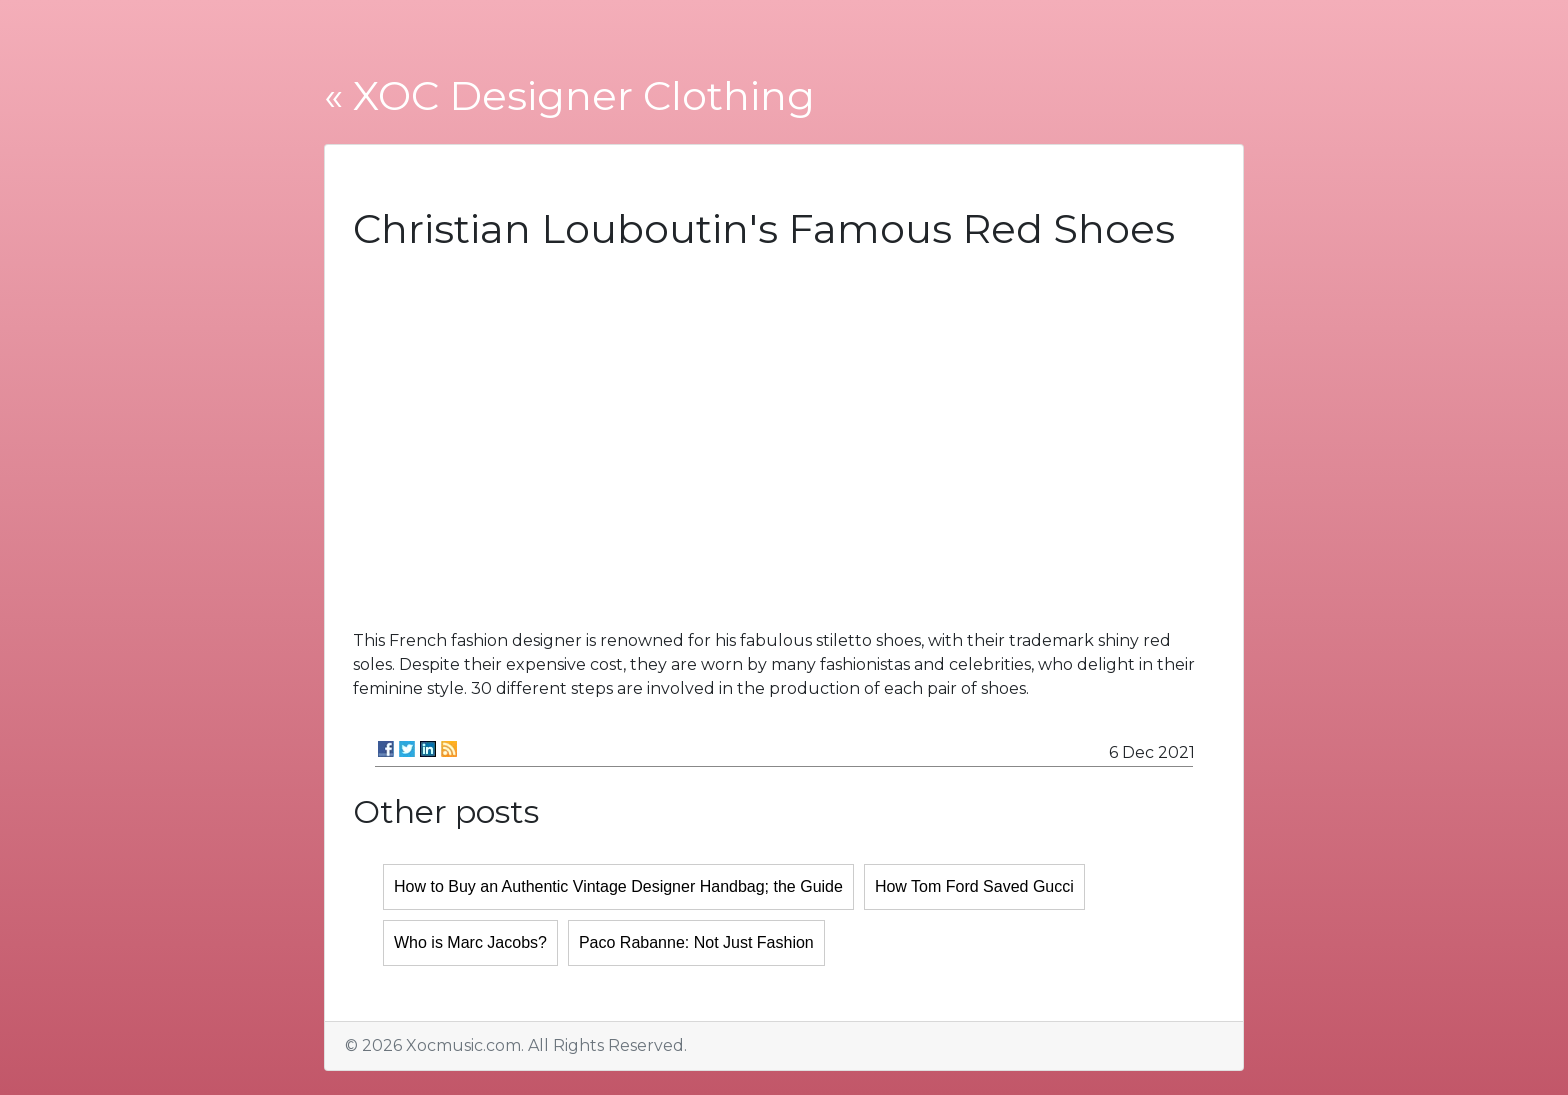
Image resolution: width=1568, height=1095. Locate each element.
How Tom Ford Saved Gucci (974, 886)
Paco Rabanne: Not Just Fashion (696, 942)
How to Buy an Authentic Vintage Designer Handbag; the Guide (618, 886)
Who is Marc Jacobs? (470, 942)
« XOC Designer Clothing (569, 95)
